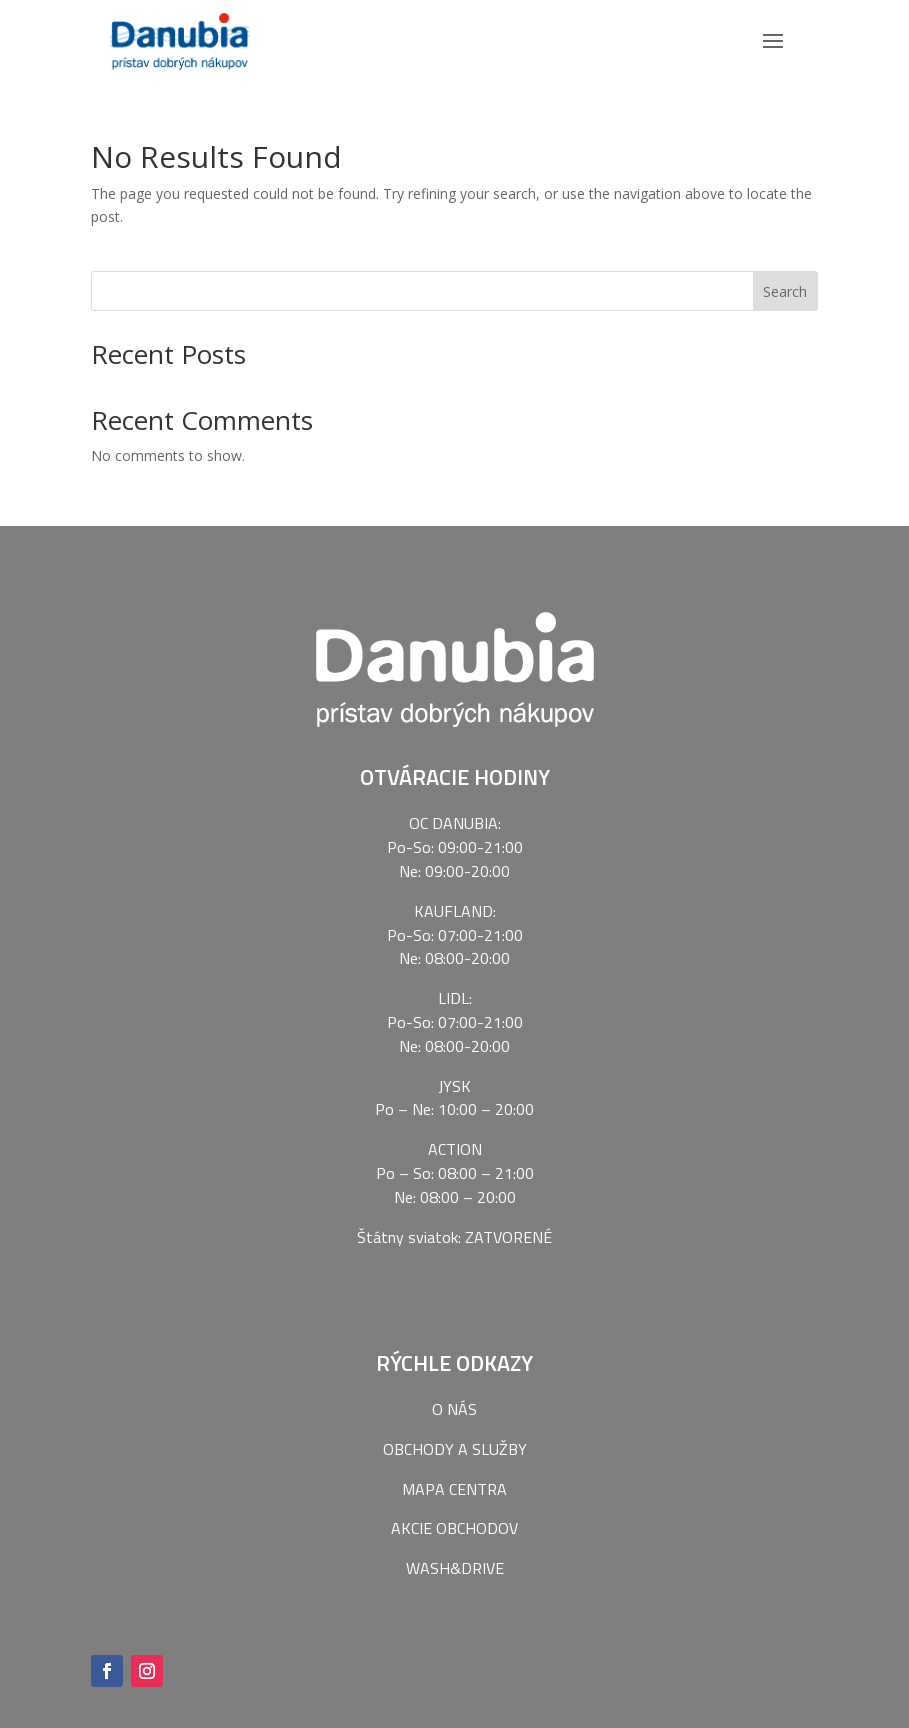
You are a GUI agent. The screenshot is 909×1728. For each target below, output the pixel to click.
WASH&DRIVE (455, 1561)
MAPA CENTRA (454, 1482)
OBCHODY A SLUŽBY (455, 1442)
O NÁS (454, 1402)
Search (785, 284)
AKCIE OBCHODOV (454, 1522)
